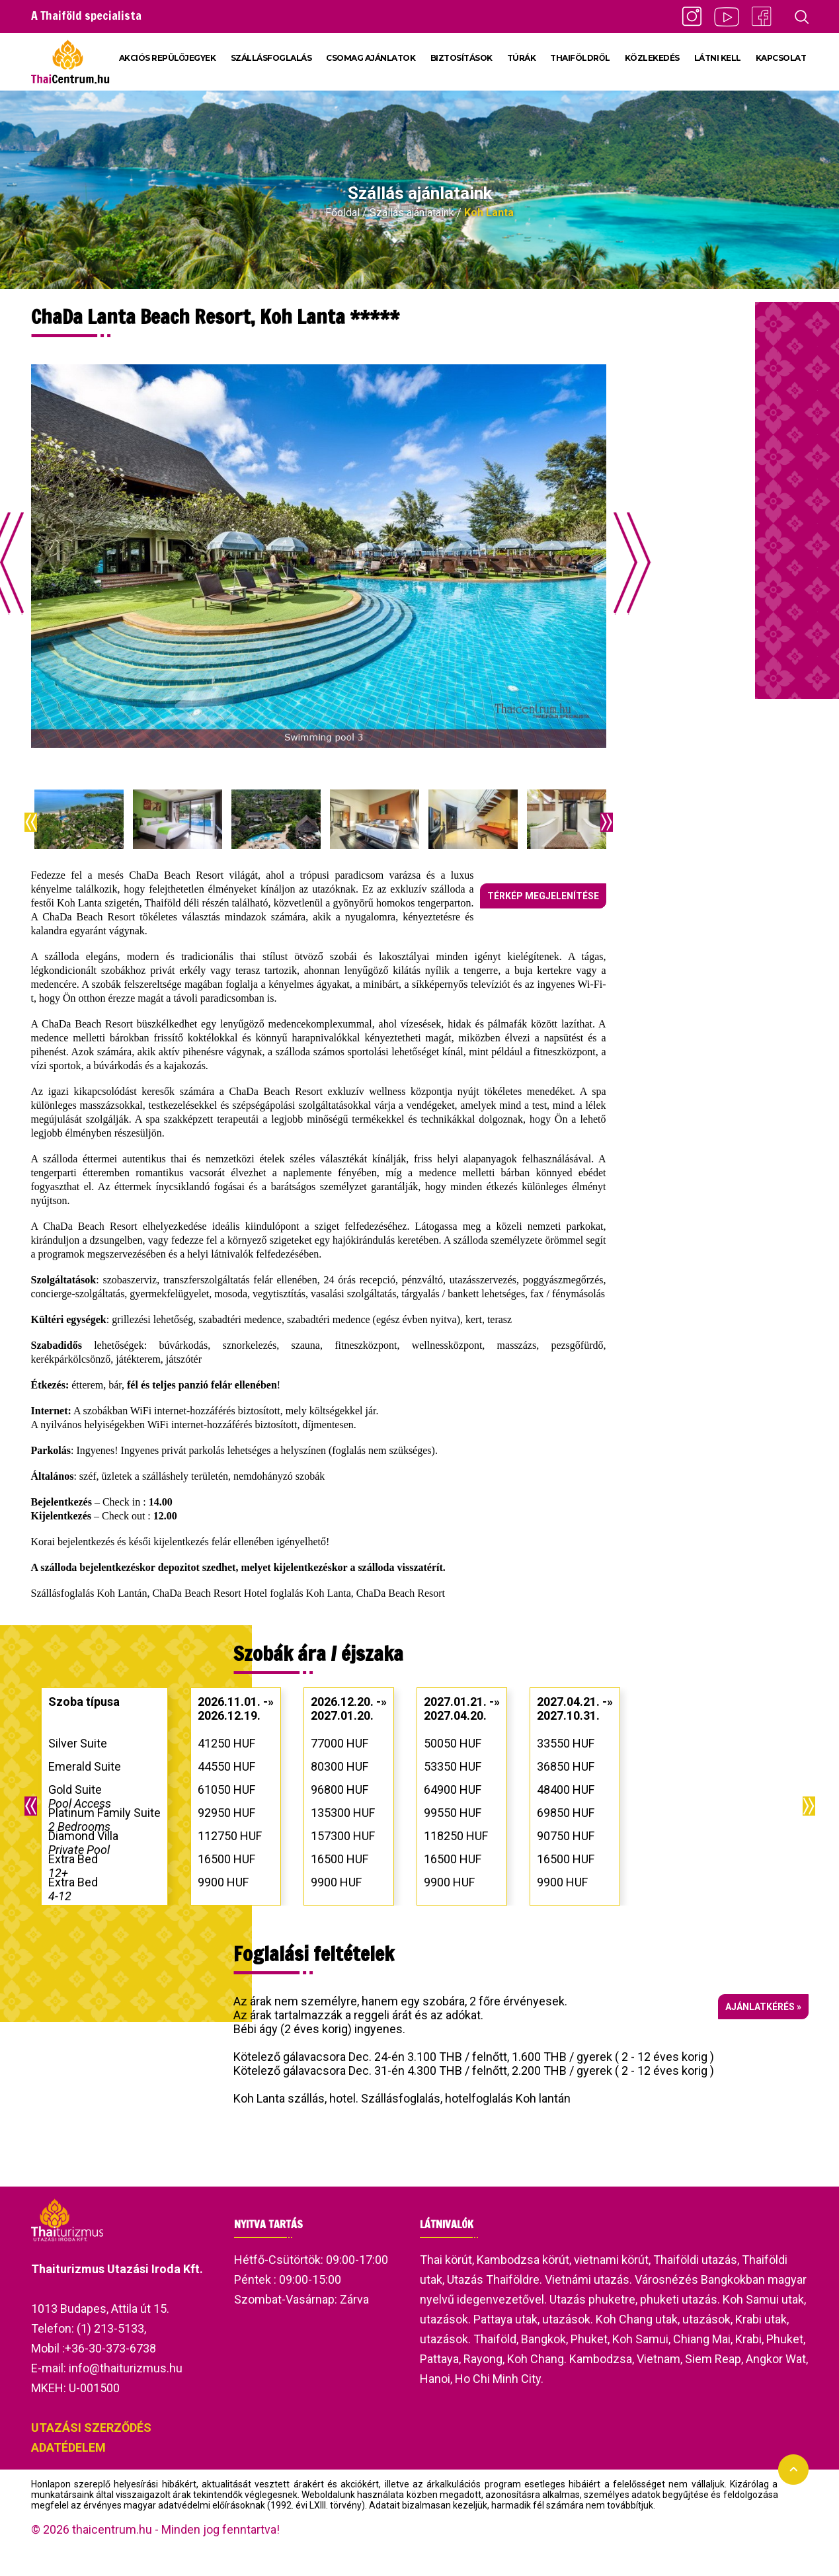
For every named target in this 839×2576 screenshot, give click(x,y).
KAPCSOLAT (781, 58)
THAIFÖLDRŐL (580, 58)
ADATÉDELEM (68, 2447)
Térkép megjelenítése (543, 896)
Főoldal (342, 212)
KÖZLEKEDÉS (652, 58)
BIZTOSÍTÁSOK (461, 58)
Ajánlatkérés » (763, 2006)
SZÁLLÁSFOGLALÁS (271, 58)
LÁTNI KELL (717, 58)
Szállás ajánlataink (412, 212)
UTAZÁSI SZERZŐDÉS (91, 2428)
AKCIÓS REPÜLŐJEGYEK (167, 58)
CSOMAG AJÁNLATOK (370, 58)
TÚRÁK (521, 58)
